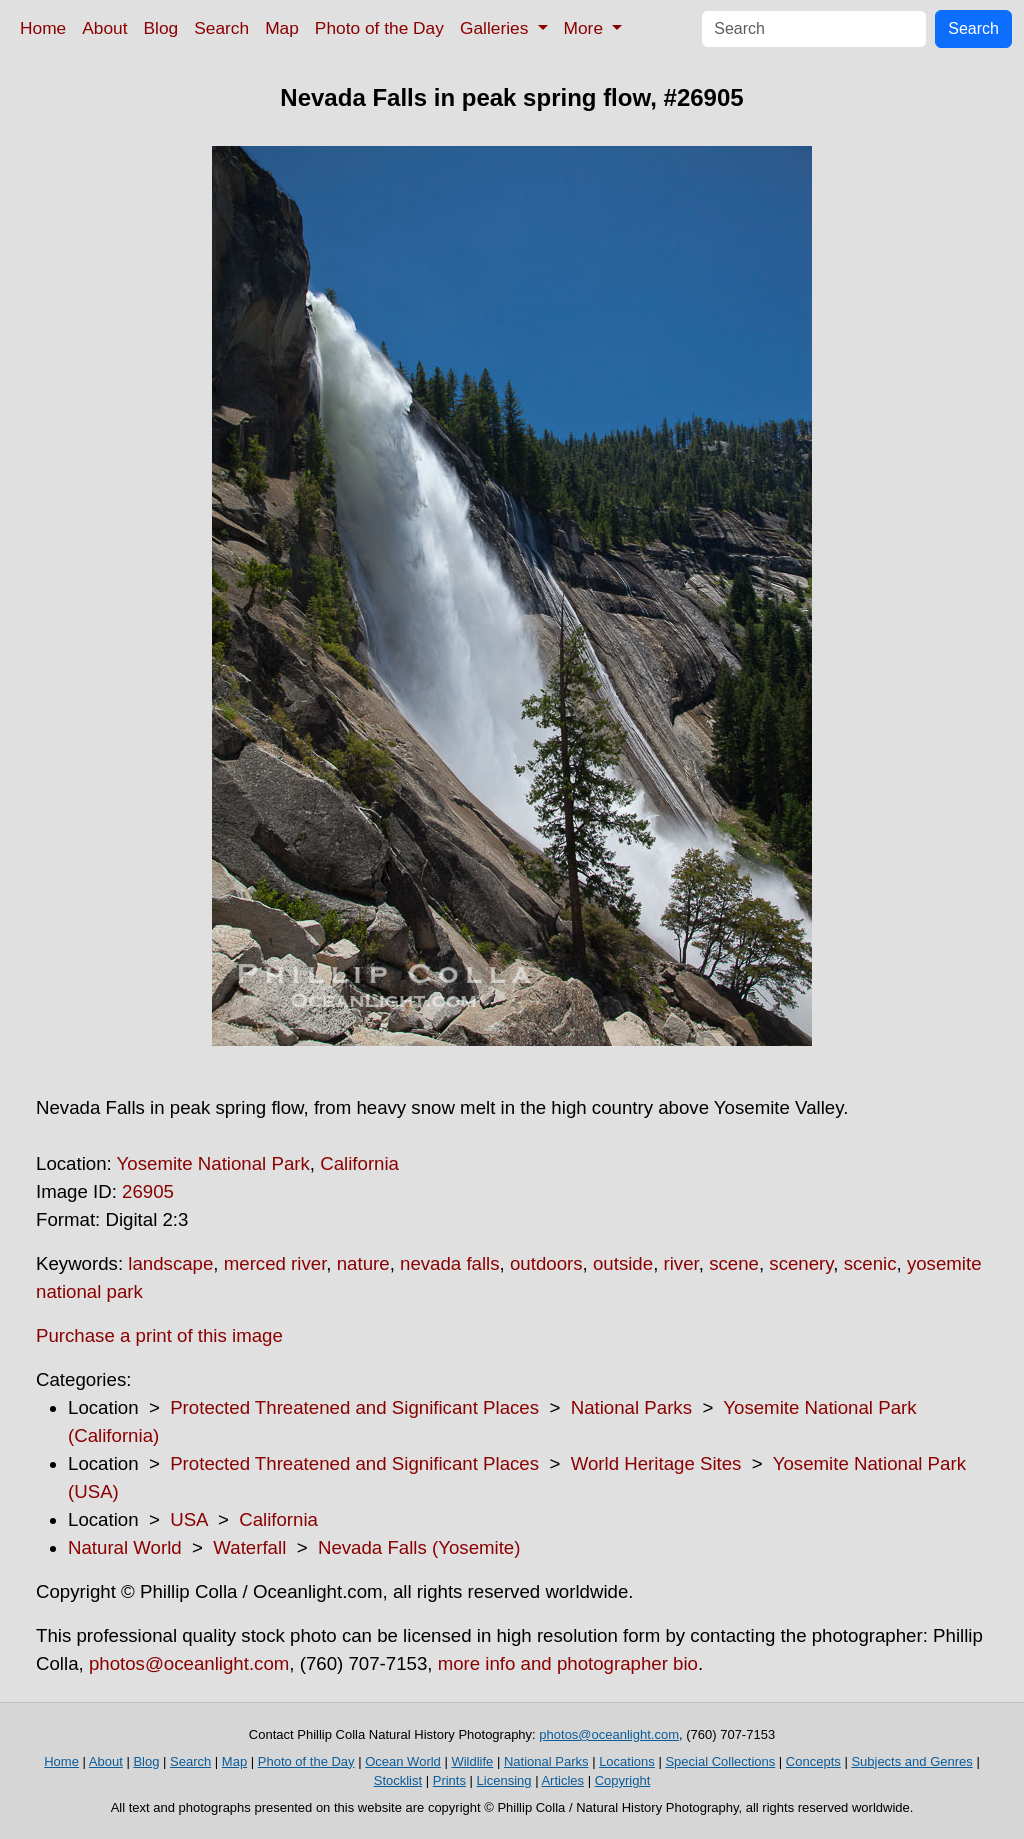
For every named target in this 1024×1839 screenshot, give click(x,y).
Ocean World (403, 1761)
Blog (161, 28)
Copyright (623, 1780)
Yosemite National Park (213, 1163)
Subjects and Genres (911, 1761)
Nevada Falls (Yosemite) (419, 1547)
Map (282, 28)
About (104, 28)
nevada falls (450, 1263)
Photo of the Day (379, 28)
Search (221, 28)
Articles (562, 1780)
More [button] (586, 28)
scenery (801, 1263)
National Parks (631, 1407)
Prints (449, 1780)
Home (43, 28)
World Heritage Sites (656, 1463)
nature (363, 1263)
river (681, 1263)
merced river (275, 1263)
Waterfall (249, 1547)
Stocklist (398, 1780)
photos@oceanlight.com (189, 1663)
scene (734, 1263)
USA (188, 1519)
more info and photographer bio (568, 1663)
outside (623, 1263)
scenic (870, 1263)
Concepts (813, 1761)
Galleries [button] (496, 28)
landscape (170, 1263)
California (359, 1163)
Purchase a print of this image (159, 1335)
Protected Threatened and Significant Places (354, 1407)
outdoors (546, 1263)
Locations (627, 1761)
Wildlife (472, 1761)
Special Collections (720, 1761)
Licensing (504, 1780)
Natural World (125, 1547)
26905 (148, 1191)
